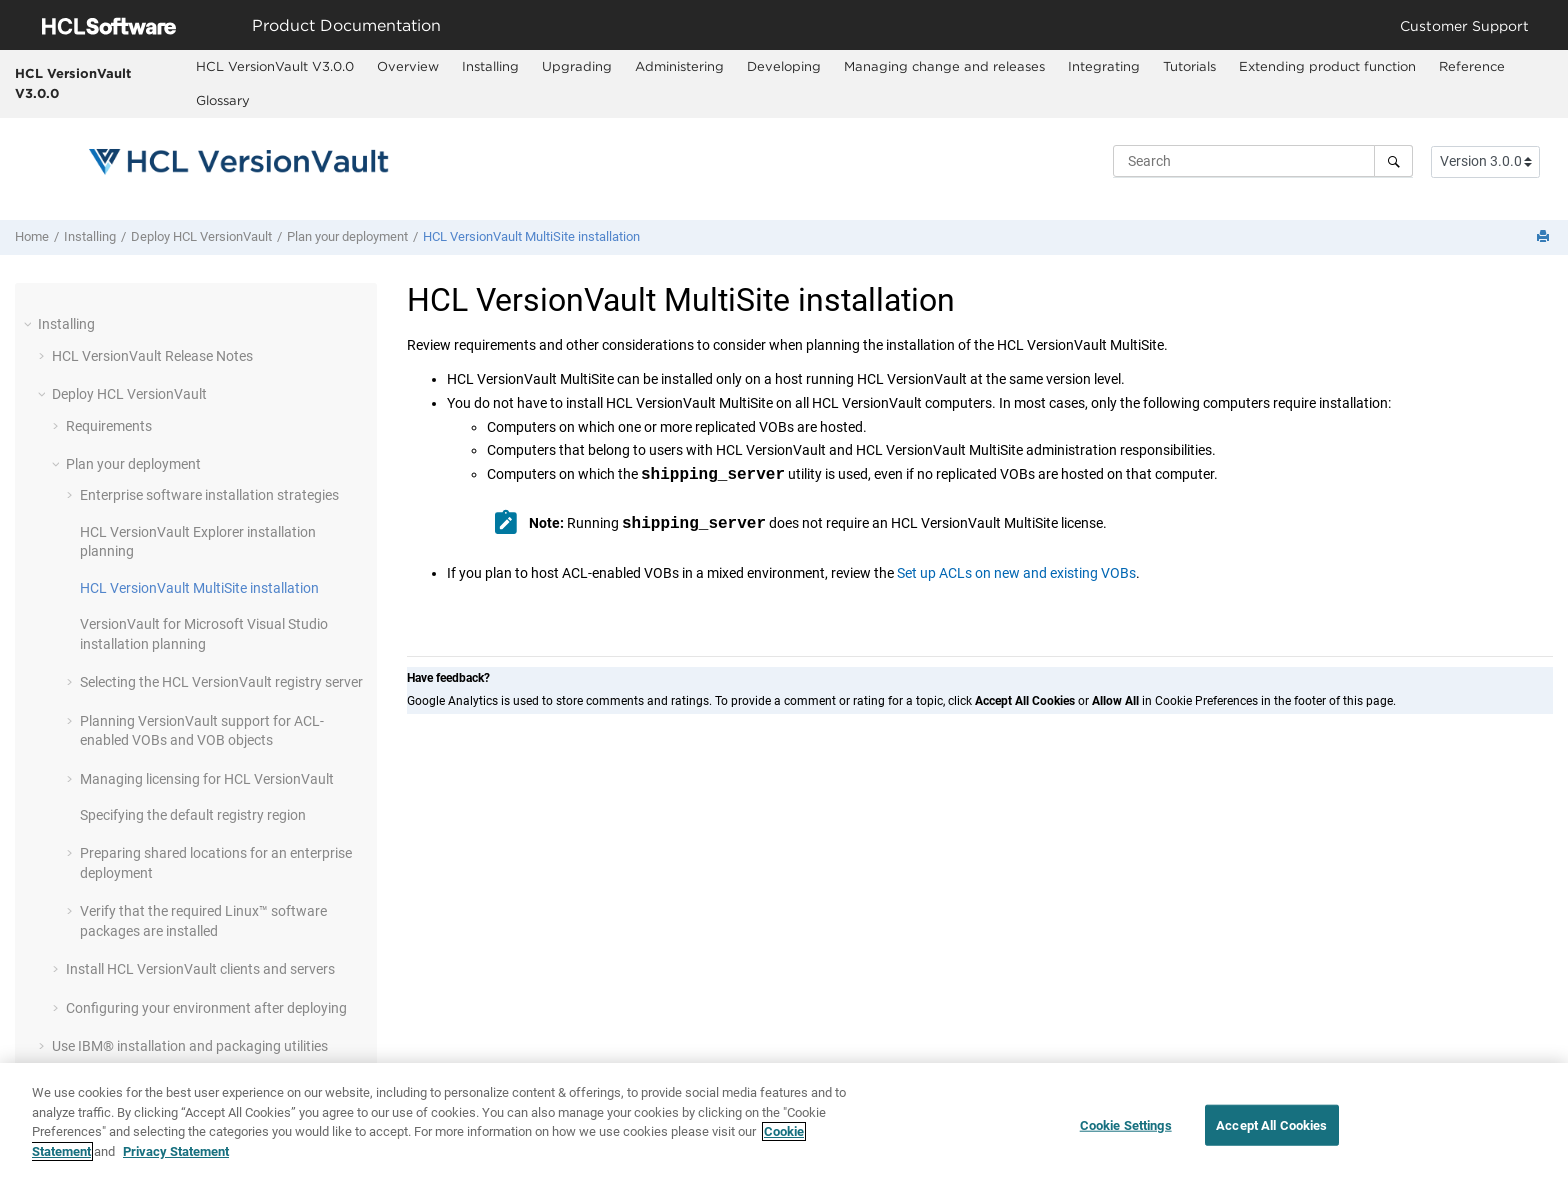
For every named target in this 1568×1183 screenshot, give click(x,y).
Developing (784, 66)
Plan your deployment (347, 236)
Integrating (1104, 66)
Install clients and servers (200, 969)
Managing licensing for (207, 779)
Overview (408, 66)
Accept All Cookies (1271, 1134)
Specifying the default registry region (193, 815)
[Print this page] (1545, 237)
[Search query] (1263, 161)
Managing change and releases (944, 66)
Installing (490, 66)
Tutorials (1189, 66)
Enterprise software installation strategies (209, 495)
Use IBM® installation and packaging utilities (190, 1046)
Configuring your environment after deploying (206, 1008)
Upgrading (577, 66)
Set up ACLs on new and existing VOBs (1016, 573)
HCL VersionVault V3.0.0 (73, 83)
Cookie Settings (1126, 1134)
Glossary (223, 100)
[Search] (1393, 161)
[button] (30, 324)
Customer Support (1464, 25)
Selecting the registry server (221, 682)
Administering (679, 66)
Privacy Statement (176, 1160)
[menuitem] (274, 67)
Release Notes (152, 356)
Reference (1472, 66)
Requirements (109, 426)
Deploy (201, 236)
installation (531, 236)
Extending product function (1327, 66)
